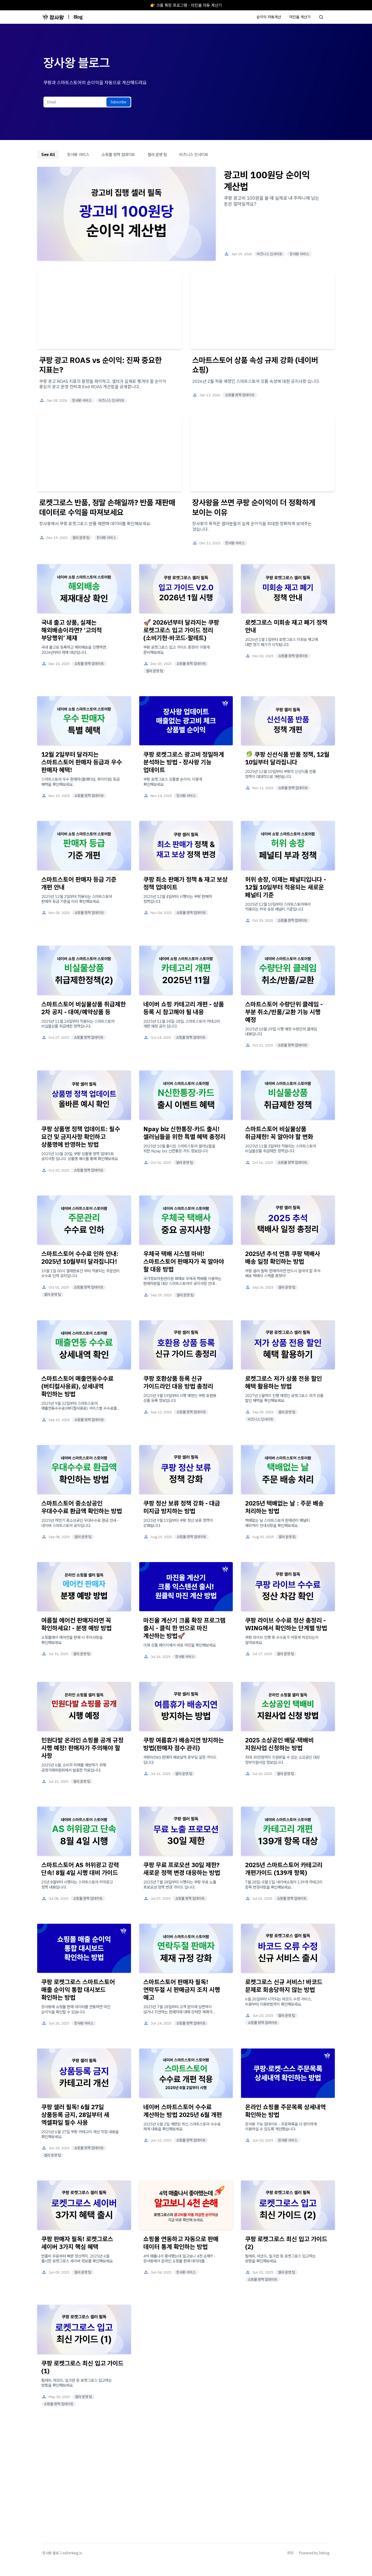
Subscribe (118, 102)
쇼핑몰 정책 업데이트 (118, 154)
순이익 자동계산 (269, 16)
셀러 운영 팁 (157, 154)
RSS (291, 2553)
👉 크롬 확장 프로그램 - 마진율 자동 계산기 (186, 5)
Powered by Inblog (314, 2553)
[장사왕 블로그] (53, 17)
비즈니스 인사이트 (193, 154)
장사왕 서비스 (78, 154)
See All (48, 154)
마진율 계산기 (300, 16)
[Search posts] (321, 17)
